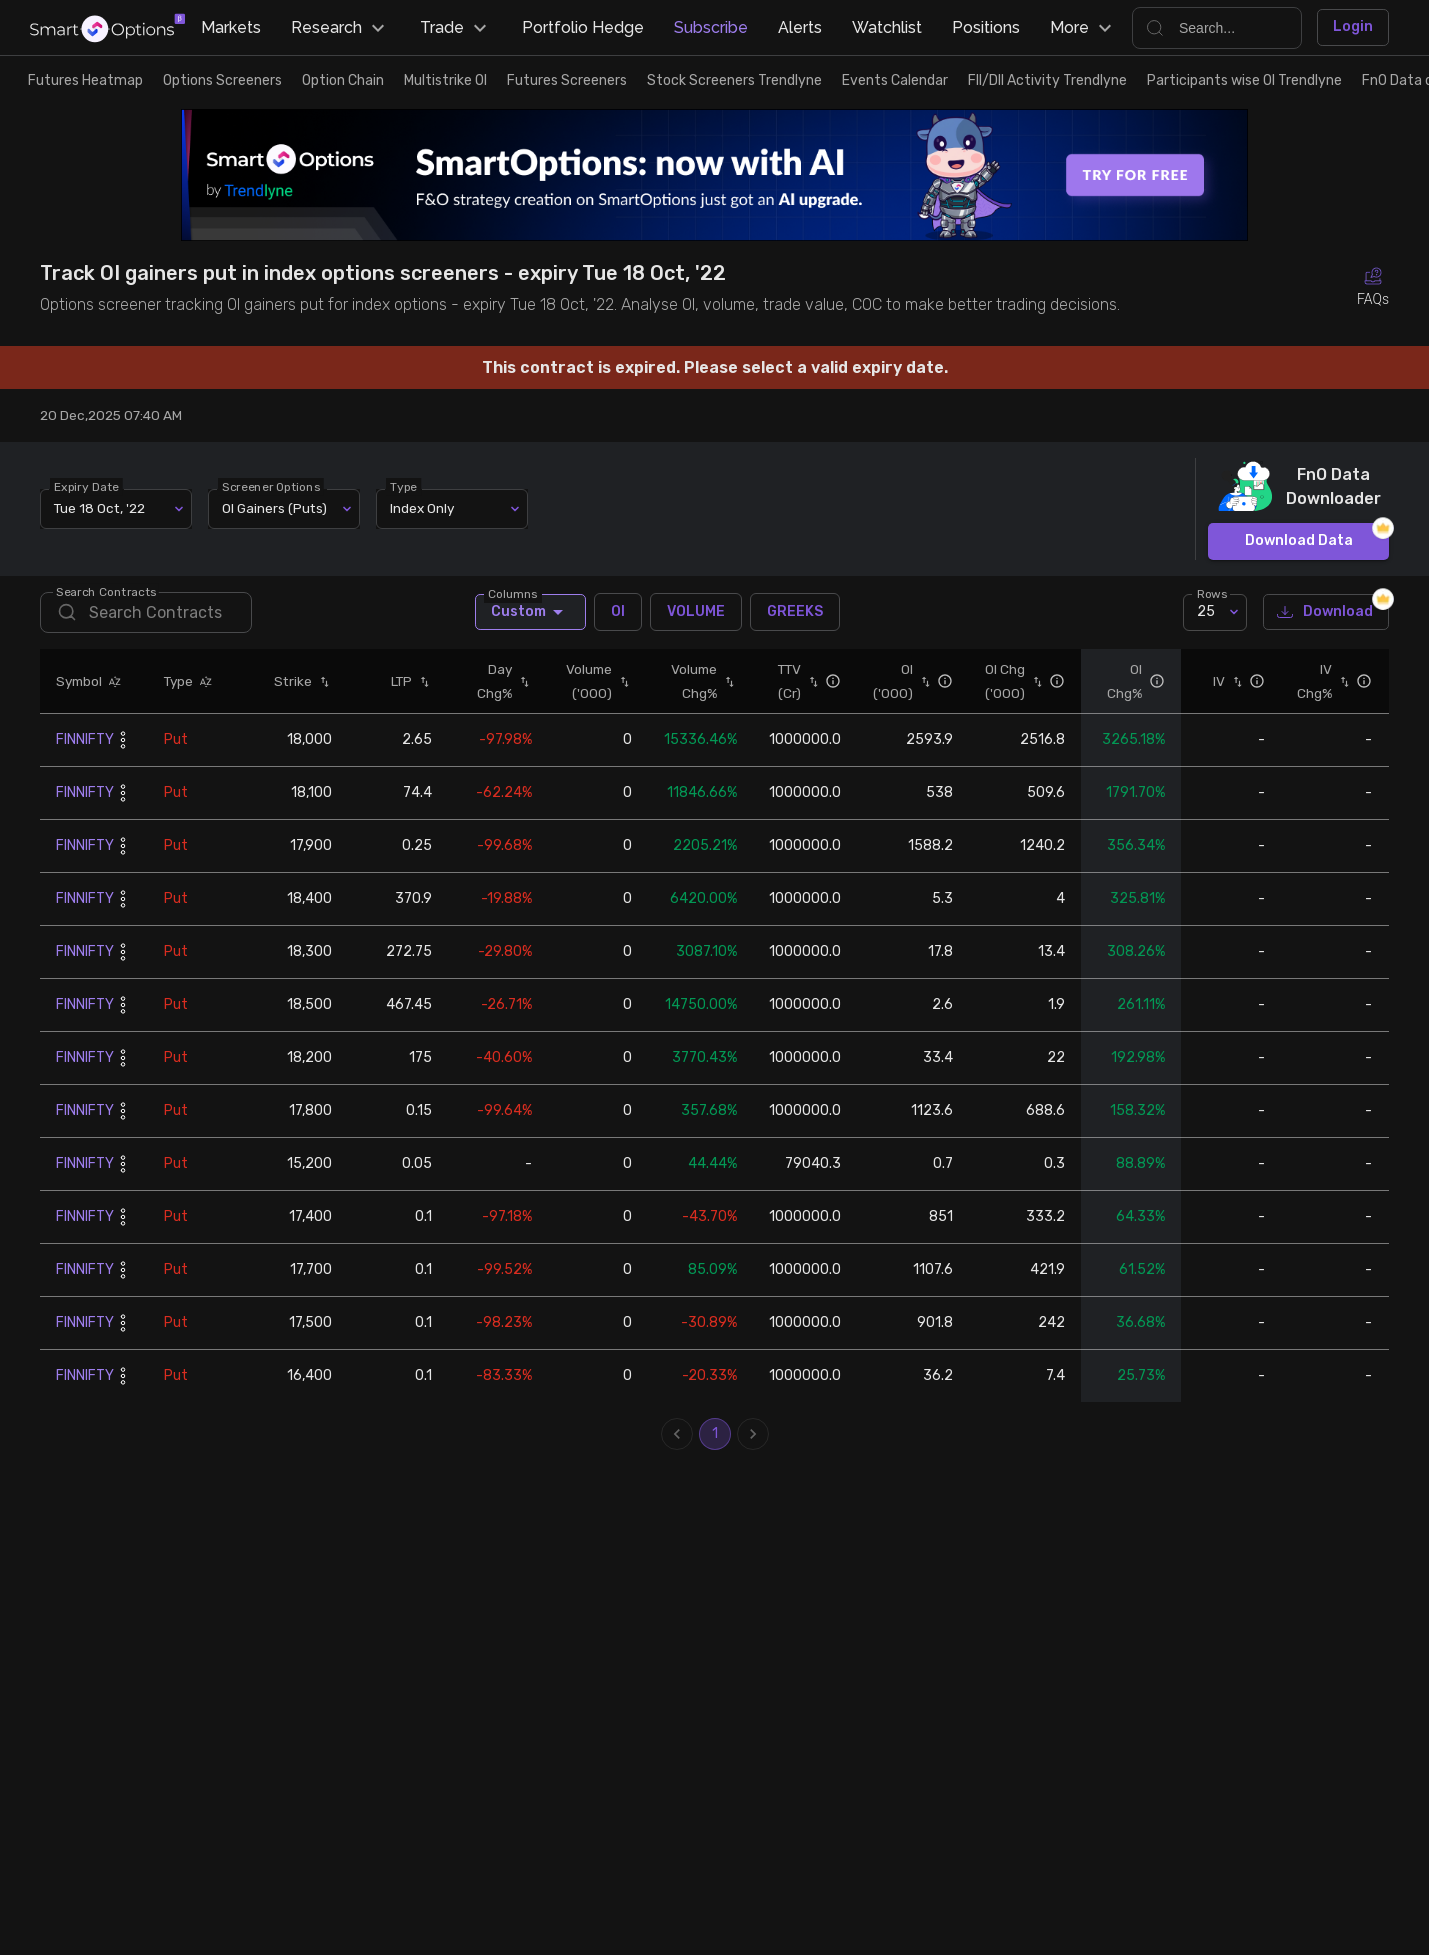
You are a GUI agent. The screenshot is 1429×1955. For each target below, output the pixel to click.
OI (618, 612)
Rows (1212, 593)
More (1083, 28)
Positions (986, 27)
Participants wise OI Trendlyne (1244, 80)
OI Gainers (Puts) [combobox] (274, 508)
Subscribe (711, 27)
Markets (231, 27)
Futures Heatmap (85, 80)
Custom (530, 612)
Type (403, 486)
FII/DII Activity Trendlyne (1047, 80)
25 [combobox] (1206, 611)
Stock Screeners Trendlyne (734, 80)
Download (1326, 612)
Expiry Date (86, 486)
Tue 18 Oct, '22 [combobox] (99, 508)
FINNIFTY (85, 739)
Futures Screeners (567, 80)
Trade (456, 28)
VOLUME (696, 612)
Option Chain (343, 80)
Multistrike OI (445, 80)
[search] (146, 612)
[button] (112, 681)
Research (340, 28)
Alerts (800, 27)
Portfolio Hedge (583, 27)
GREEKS (795, 612)
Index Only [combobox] (422, 508)
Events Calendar (895, 80)
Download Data (1298, 541)
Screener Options (271, 486)
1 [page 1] (715, 1434)
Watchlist (887, 27)
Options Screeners (222, 80)
